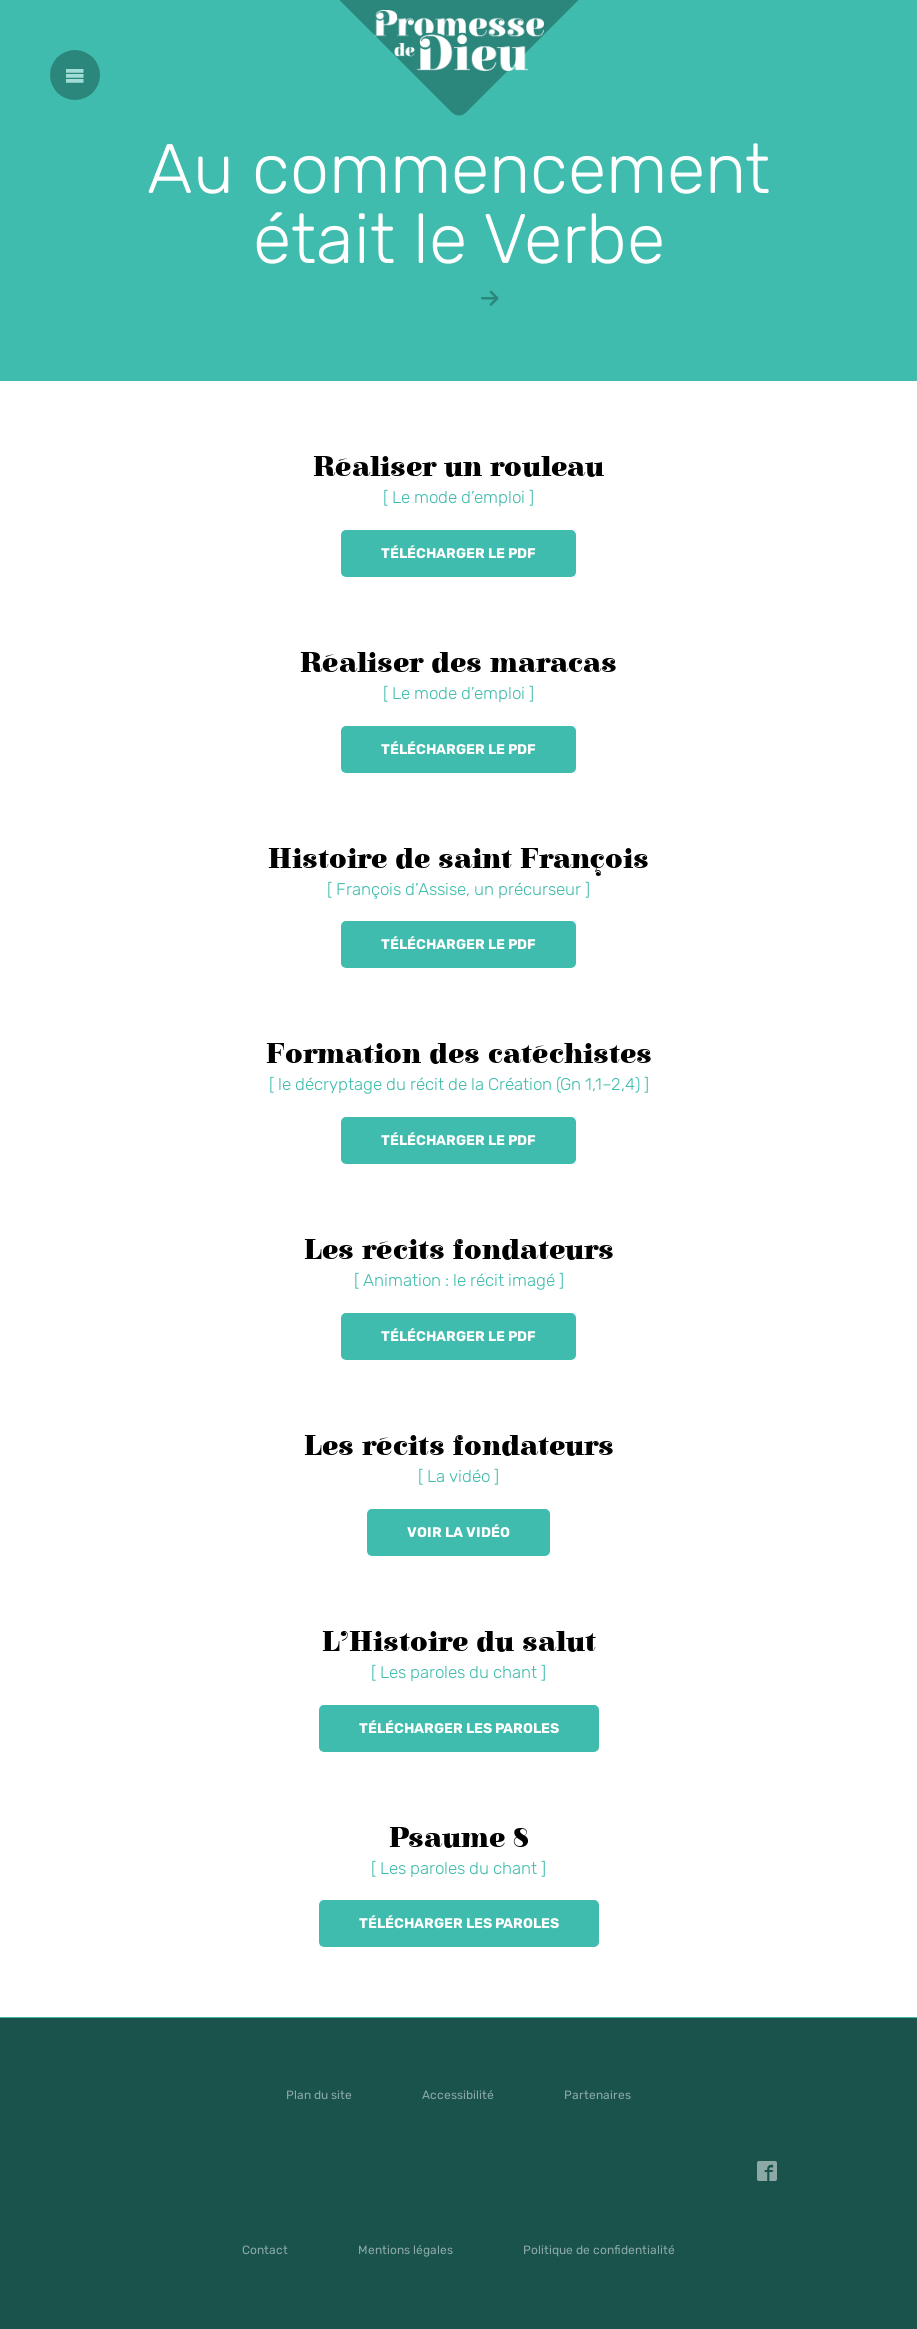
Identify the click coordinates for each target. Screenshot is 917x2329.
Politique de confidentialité (599, 2250)
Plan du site (319, 2095)
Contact (265, 2250)
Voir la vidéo (458, 1532)
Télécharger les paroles (459, 1728)
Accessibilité (458, 2095)
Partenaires (597, 2095)
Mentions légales (405, 2250)
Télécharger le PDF (458, 553)
